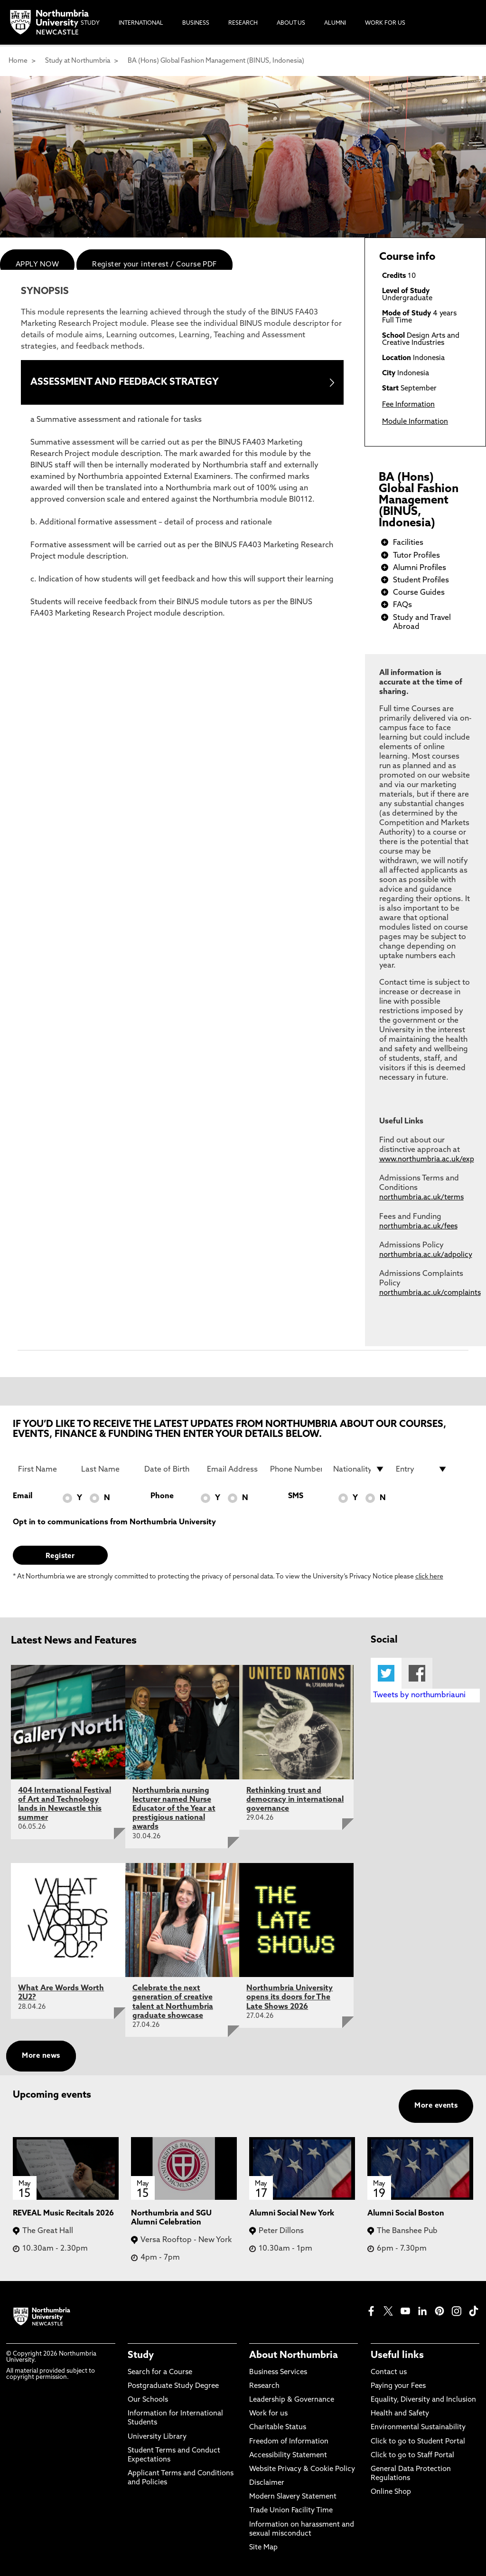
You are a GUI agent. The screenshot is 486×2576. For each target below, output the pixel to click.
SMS (295, 1496)
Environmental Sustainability (418, 2427)
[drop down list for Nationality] (359, 1469)
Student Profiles (421, 580)
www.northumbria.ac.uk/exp (426, 1159)
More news (41, 2056)
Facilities (408, 543)
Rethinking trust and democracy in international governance (295, 1800)
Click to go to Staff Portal (412, 2455)
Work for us (268, 2413)
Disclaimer (266, 2483)
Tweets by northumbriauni (419, 1695)
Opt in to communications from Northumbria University (114, 1522)
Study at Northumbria (77, 61)
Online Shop (391, 2492)
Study (141, 2355)
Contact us (389, 2372)
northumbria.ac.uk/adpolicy (425, 1255)
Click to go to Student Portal (418, 2441)
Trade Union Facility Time (291, 2510)
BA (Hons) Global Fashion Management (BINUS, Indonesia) (216, 61)
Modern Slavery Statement (292, 2496)
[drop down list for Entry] (421, 1469)
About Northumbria (293, 2355)
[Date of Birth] (170, 1469)
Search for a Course (160, 2372)
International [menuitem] (141, 23)
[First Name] (44, 1469)
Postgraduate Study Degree (173, 2386)
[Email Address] (232, 1469)
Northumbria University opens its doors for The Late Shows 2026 (289, 1997)
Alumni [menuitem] (335, 23)
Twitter (386, 1673)
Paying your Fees (398, 2386)
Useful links (397, 2355)
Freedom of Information (288, 2441)
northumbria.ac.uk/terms (421, 1197)
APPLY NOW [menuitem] (37, 264)
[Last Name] (107, 1469)
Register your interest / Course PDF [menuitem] (154, 264)
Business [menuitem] (195, 23)
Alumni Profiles (419, 568)
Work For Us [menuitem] (385, 23)
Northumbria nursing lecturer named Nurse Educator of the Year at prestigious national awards (173, 1809)
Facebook (417, 1673)
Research (264, 2386)
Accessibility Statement (288, 2455)
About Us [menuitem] (291, 23)
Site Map (263, 2547)
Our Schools (148, 2400)
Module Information (415, 422)
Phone (162, 1496)
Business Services (278, 2372)
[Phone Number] (296, 1469)
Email (22, 1496)
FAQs (402, 605)
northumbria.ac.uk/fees (418, 1226)
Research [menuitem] (243, 23)
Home (18, 61)
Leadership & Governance (291, 2400)
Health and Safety (400, 2413)
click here (429, 1576)
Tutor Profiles (416, 556)
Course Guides (419, 593)
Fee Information (408, 405)
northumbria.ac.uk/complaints (430, 1293)
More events (436, 2106)
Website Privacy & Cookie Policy (302, 2469)
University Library (157, 2437)
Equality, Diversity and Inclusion (423, 2400)
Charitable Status (277, 2427)
